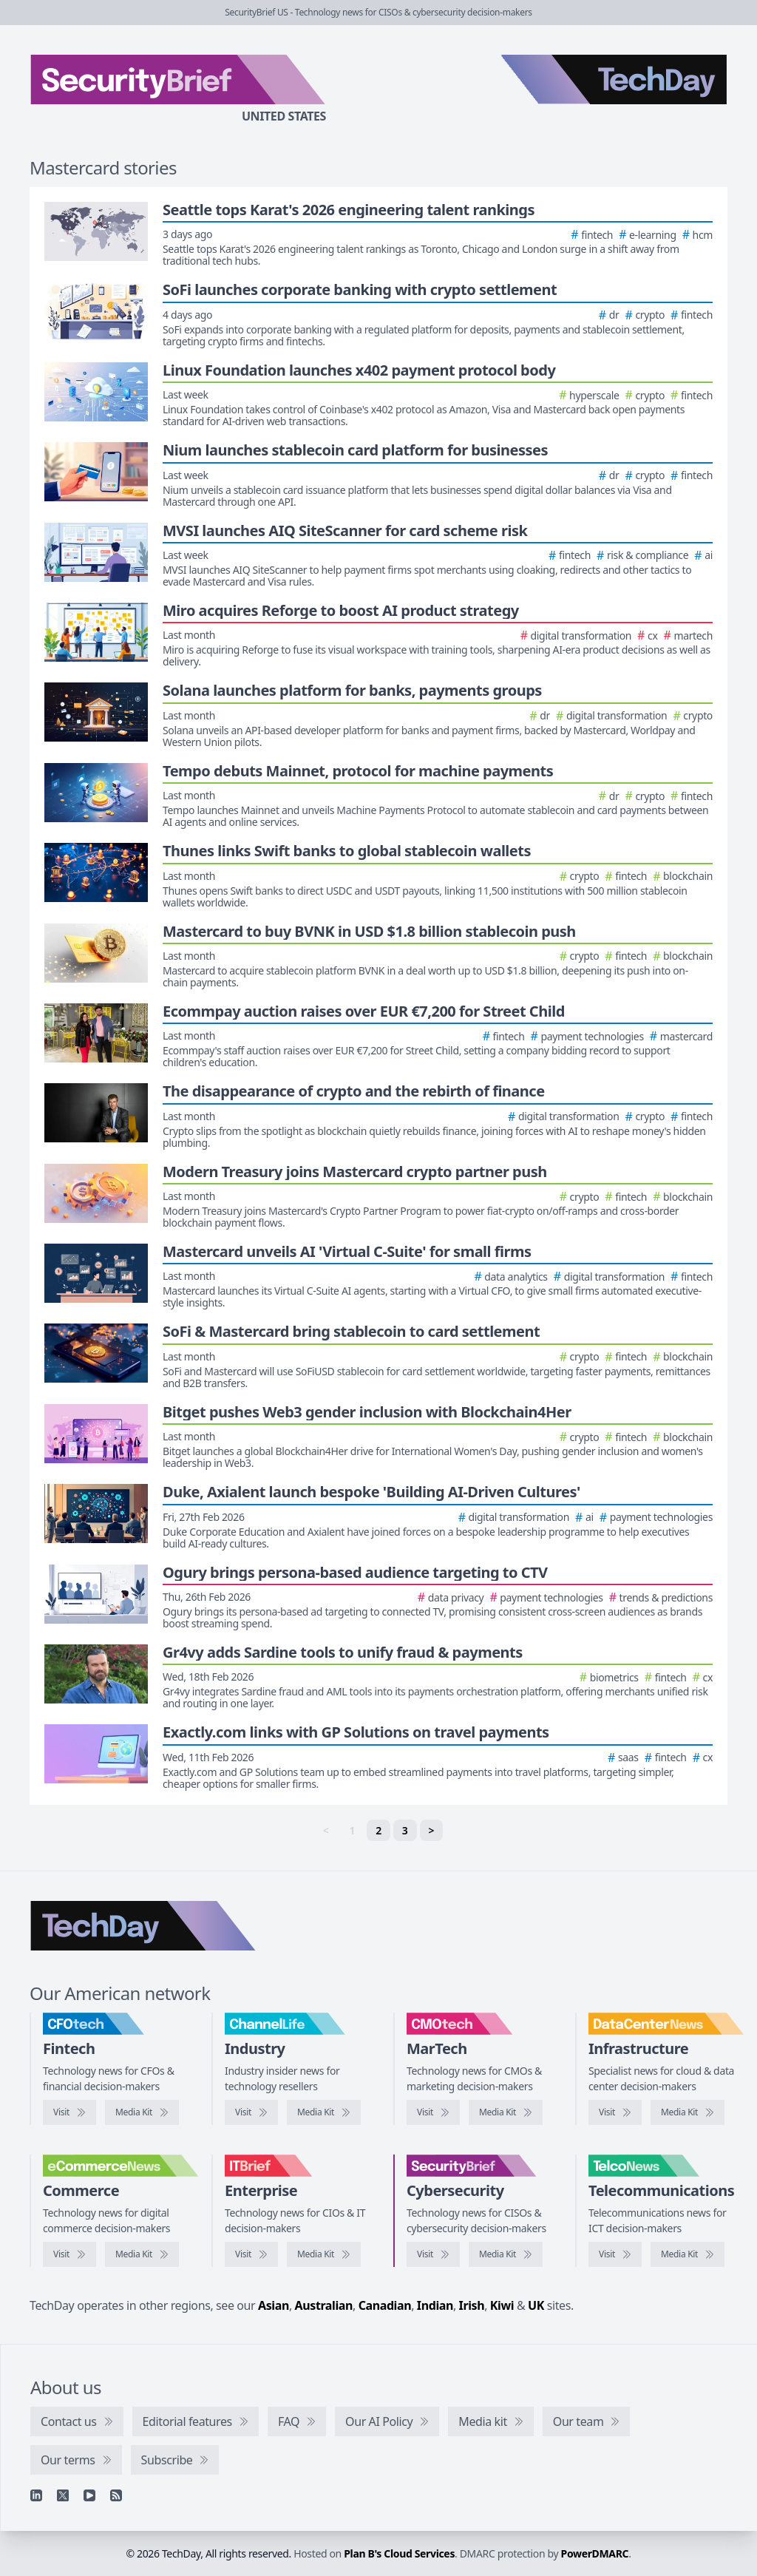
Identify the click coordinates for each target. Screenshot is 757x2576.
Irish (472, 2305)
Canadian (385, 2305)
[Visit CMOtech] (433, 2112)
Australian (324, 2305)
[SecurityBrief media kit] (506, 2254)
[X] (63, 2495)
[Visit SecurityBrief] (433, 2254)
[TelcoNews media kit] (687, 2254)
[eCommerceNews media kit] (142, 2254)
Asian (273, 2305)
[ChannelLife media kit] (324, 2112)
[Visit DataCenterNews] (615, 2112)
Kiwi (502, 2305)
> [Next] (432, 1830)
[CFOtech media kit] (142, 2112)
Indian (435, 2305)
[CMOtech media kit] (506, 2112)
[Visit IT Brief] (251, 2254)
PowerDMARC (595, 2553)
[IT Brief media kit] (324, 2254)
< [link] (326, 1830)
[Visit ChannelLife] (251, 2112)
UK (536, 2305)
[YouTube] (89, 2495)
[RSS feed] (116, 2495)
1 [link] (352, 1830)
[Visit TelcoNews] (615, 2254)
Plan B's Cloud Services (399, 2553)
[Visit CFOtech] (69, 2112)
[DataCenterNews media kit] (687, 2112)
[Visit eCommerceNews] (69, 2254)
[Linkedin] (36, 2495)
